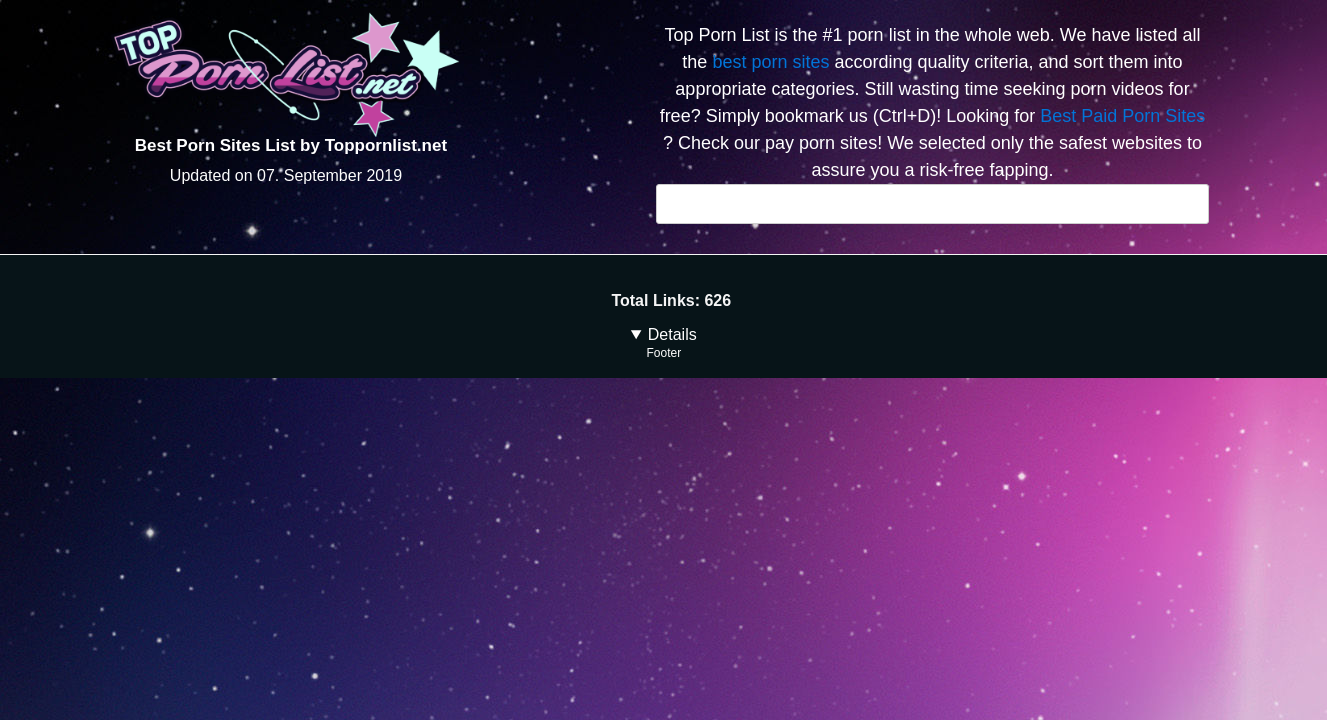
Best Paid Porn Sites (1122, 116)
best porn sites (770, 62)
